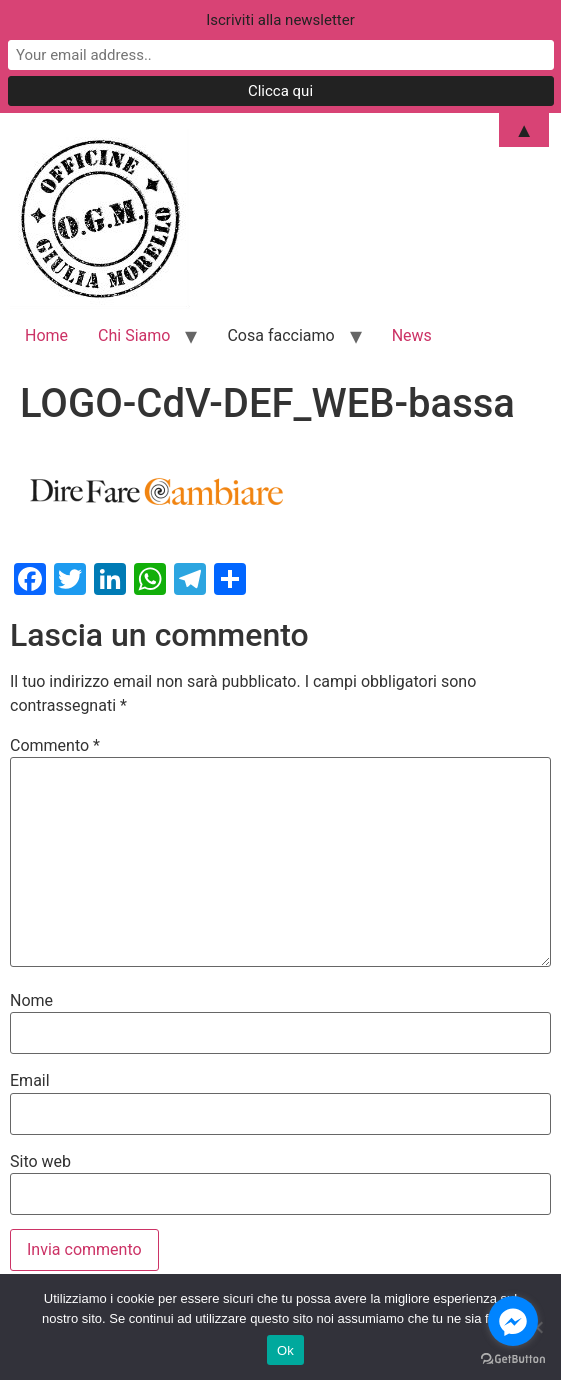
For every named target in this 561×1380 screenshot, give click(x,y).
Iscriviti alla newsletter (280, 20)
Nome (31, 1001)
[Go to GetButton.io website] (513, 1359)
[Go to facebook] (513, 1321)
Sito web (40, 1162)
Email (30, 1081)
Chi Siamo (134, 335)
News (412, 335)
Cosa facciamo (280, 335)
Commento (55, 746)
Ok (285, 1350)
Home (46, 335)
